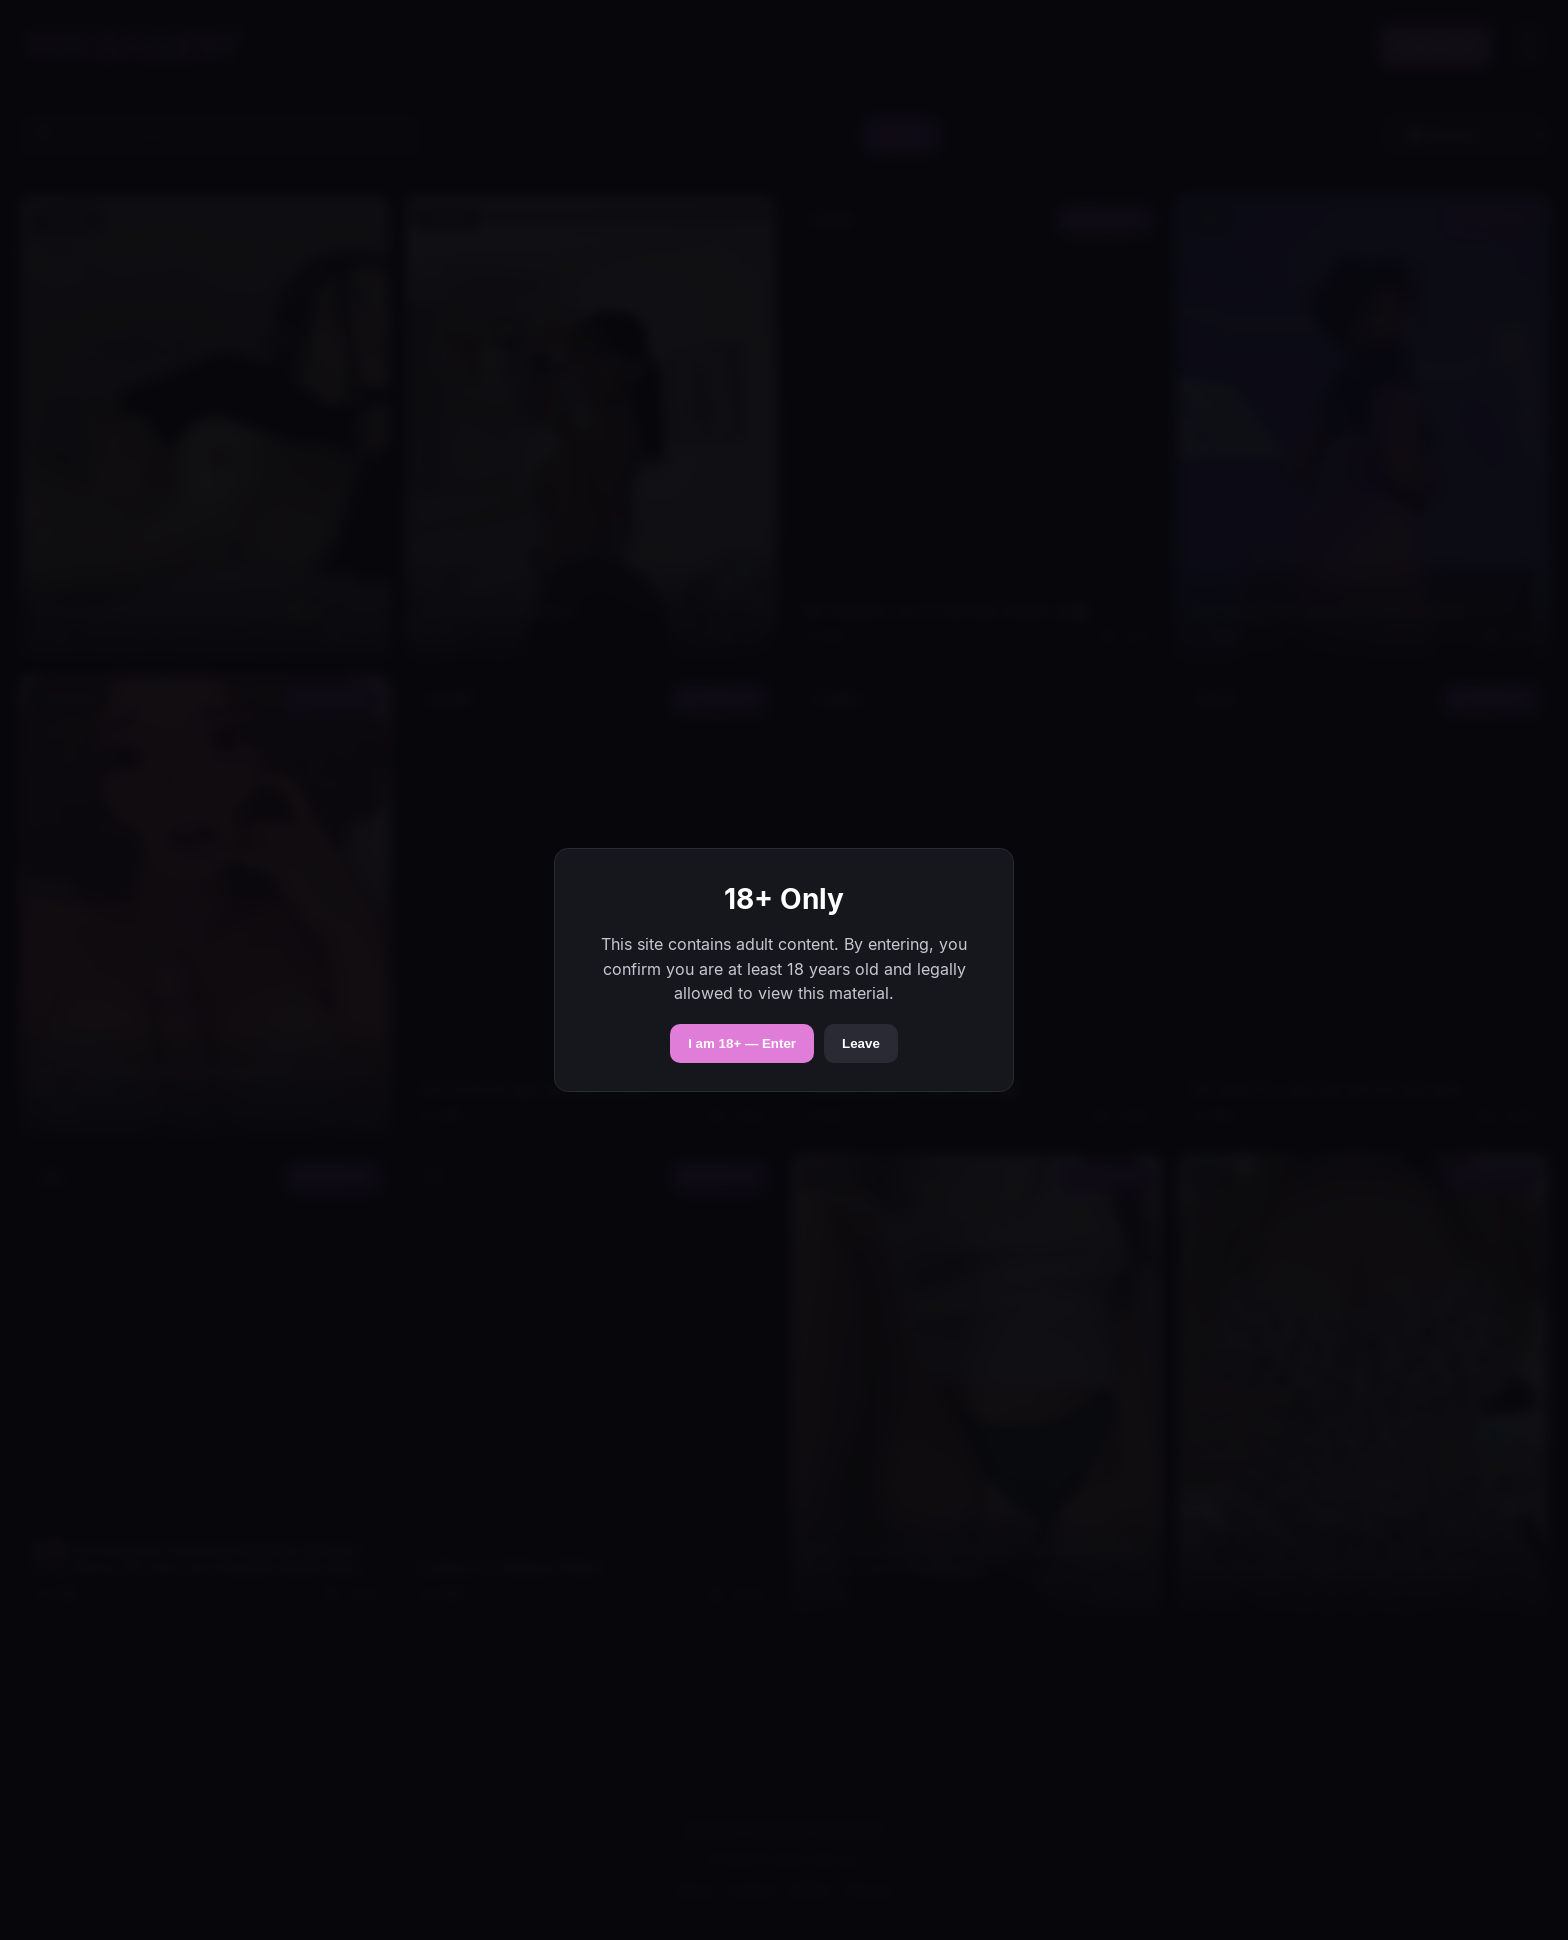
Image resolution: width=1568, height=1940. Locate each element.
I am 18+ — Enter (742, 1043)
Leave (861, 1043)
